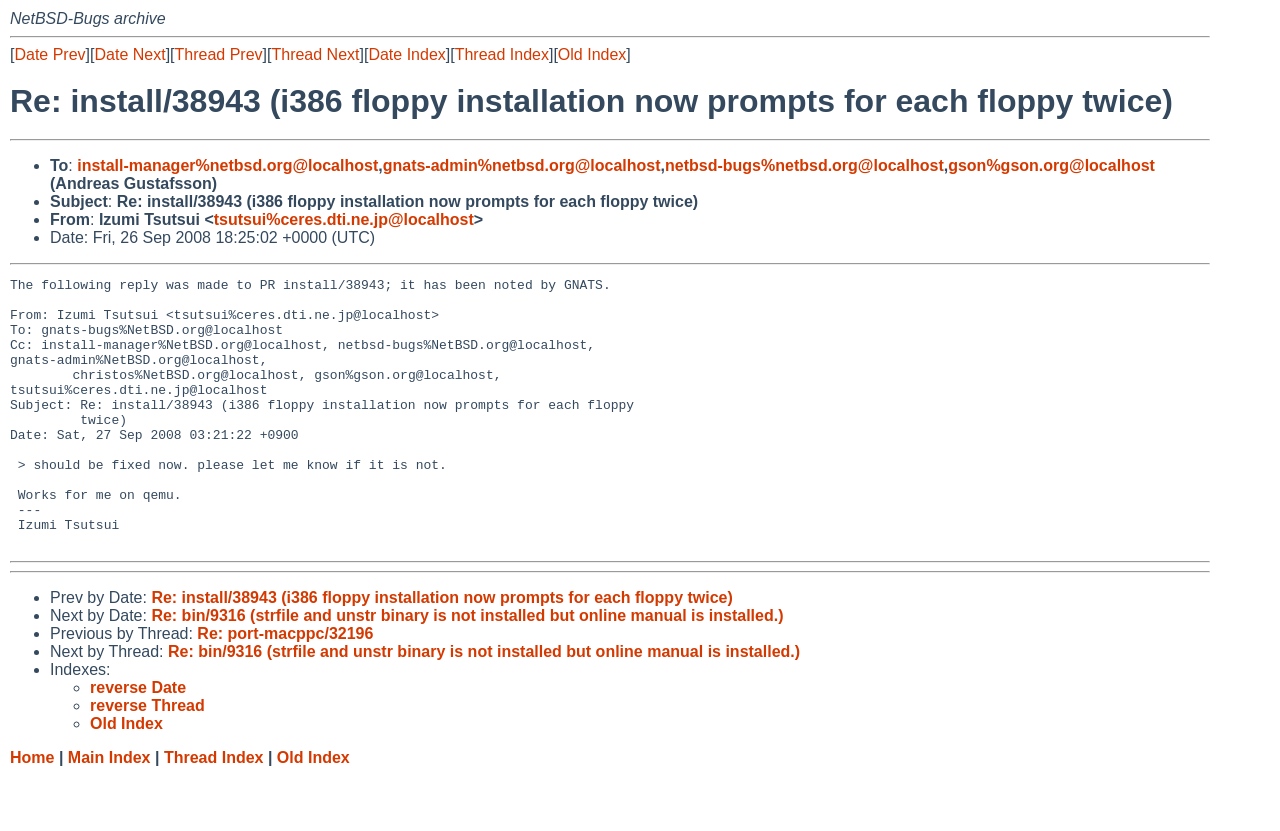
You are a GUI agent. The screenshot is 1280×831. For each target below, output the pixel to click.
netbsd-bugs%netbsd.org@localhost (804, 165)
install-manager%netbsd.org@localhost (227, 165)
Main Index (109, 811)
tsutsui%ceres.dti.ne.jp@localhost (344, 219)
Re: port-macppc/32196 (285, 687)
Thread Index (502, 54)
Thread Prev (219, 54)
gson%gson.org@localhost (1051, 165)
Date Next (129, 54)
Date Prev (49, 54)
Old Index (592, 54)
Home (32, 811)
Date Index (406, 54)
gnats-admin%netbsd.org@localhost (522, 165)
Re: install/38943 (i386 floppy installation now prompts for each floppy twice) (441, 651)
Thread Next (315, 54)
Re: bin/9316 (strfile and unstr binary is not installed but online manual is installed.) (467, 669)
